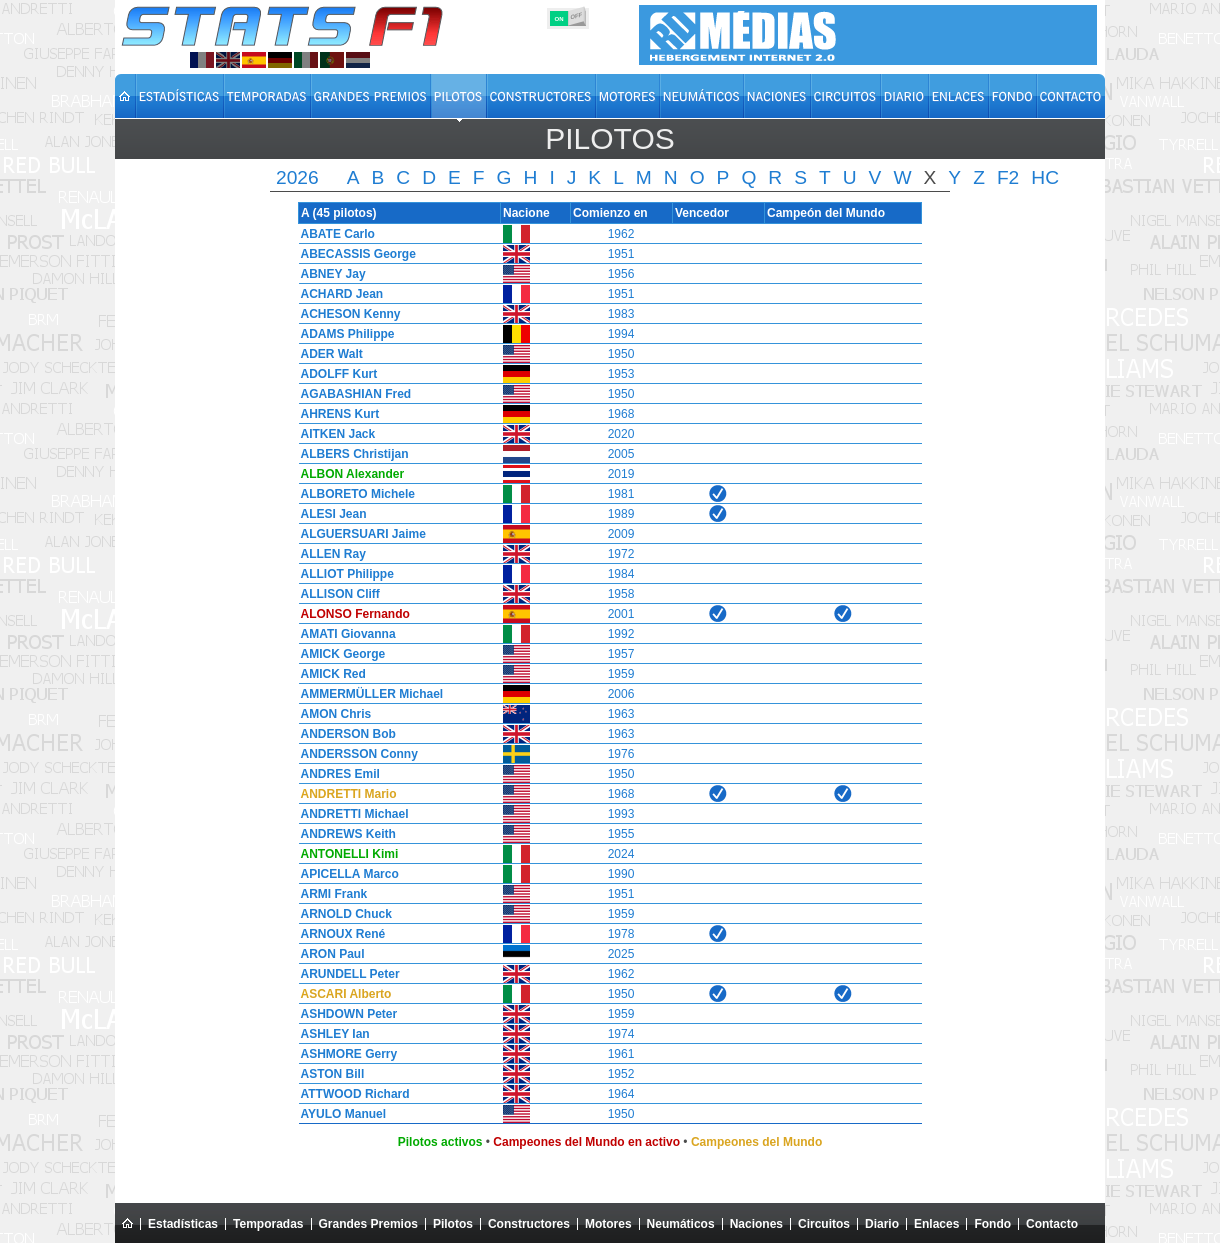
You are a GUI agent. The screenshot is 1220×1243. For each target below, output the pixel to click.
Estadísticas (183, 1224)
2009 (621, 534)
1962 (621, 234)
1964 (621, 1094)
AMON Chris (331, 714)
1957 (621, 654)
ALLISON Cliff (335, 594)
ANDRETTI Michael (350, 814)
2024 (621, 854)
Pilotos (453, 1224)
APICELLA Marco (345, 874)
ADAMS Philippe (343, 334)
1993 (621, 814)
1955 (621, 834)
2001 (621, 614)
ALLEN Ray (328, 554)
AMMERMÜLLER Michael (367, 694)
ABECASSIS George (353, 254)
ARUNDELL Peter (345, 974)
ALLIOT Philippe (342, 574)
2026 (297, 177)
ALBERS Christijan (350, 454)
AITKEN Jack (333, 434)
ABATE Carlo (333, 234)
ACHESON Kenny (346, 314)
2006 (621, 694)
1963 (621, 714)
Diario (882, 1224)
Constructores (529, 1224)
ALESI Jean (329, 514)
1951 (621, 254)
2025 (621, 954)
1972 (621, 554)
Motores (608, 1224)
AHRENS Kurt (335, 414)
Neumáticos (681, 1224)
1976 (621, 754)
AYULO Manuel (339, 1114)
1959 (621, 674)
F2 (1008, 177)
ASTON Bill (328, 1074)
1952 (621, 1074)
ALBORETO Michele (353, 494)
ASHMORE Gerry (344, 1054)
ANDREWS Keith (343, 834)
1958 (621, 594)
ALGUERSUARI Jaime (358, 534)
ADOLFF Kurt (334, 374)
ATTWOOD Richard (350, 1094)
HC (1045, 177)
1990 (621, 874)
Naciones (756, 1224)
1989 (621, 514)
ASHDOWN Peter (344, 1014)
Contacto (1052, 1224)
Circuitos (824, 1224)
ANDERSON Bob (343, 734)
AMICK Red (328, 674)
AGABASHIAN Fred (351, 394)
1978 (621, 934)
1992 (621, 634)
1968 (621, 414)
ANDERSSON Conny (354, 754)
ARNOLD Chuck (341, 914)
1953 (621, 374)
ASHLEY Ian (330, 1034)
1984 (621, 574)
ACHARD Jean (337, 294)
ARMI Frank (329, 894)
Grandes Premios (368, 1224)
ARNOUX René (338, 934)
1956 (621, 274)
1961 (621, 1054)
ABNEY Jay (328, 274)
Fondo (992, 1224)
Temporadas (268, 1224)
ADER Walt (327, 354)
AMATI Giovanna (343, 634)
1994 (621, 334)
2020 (621, 434)
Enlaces (936, 1224)
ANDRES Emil (335, 774)
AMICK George (338, 654)
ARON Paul (328, 954)
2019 (621, 474)
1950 (621, 354)
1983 (621, 314)
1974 (621, 1034)
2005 (621, 454)
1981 (621, 494)
